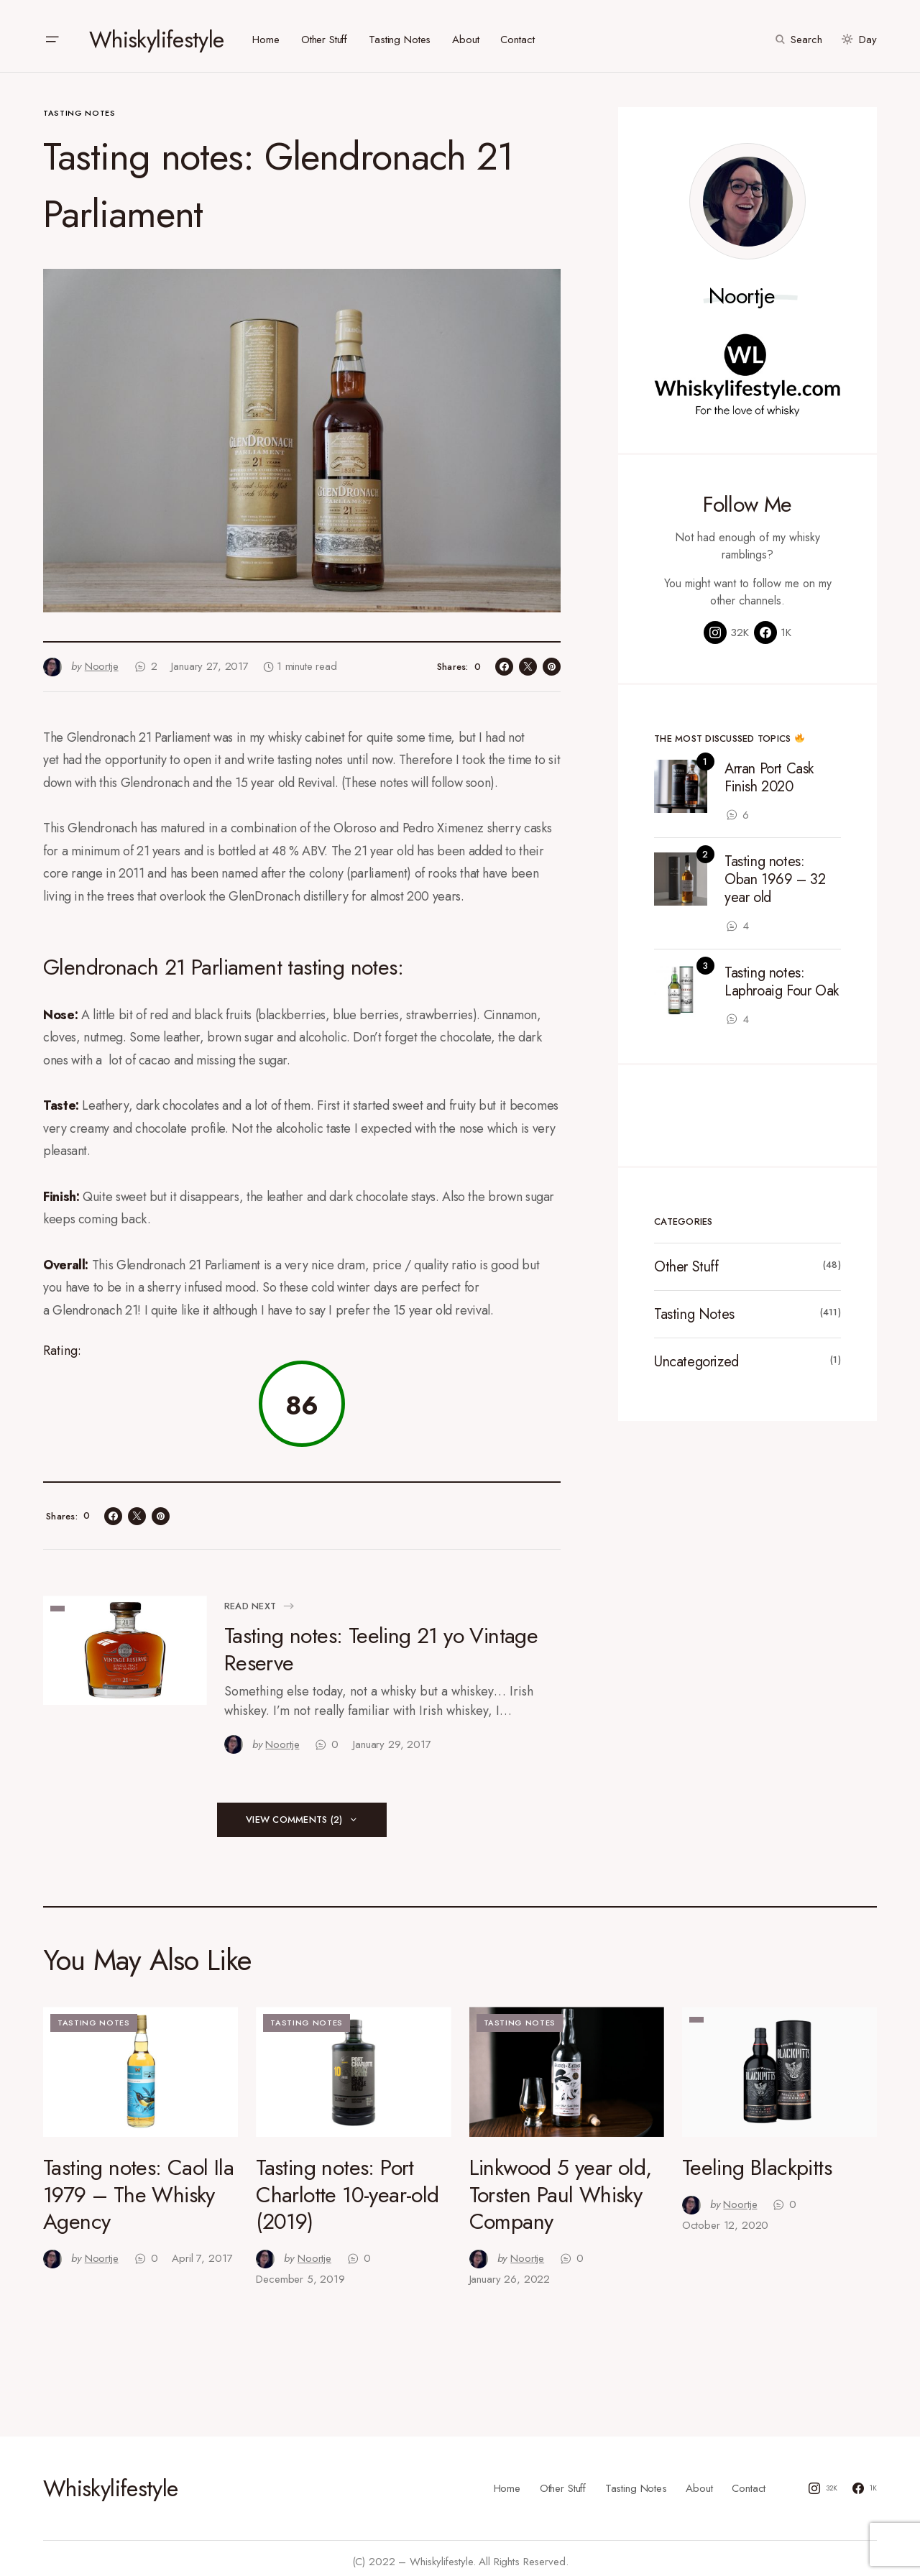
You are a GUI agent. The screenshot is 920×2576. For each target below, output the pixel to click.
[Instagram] (726, 625)
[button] (51, 32)
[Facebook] (772, 625)
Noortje (742, 289)
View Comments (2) (294, 1812)
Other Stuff (686, 1260)
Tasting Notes (79, 105)
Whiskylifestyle (156, 32)
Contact (748, 2481)
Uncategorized (696, 1354)
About (699, 2481)
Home (507, 2481)
